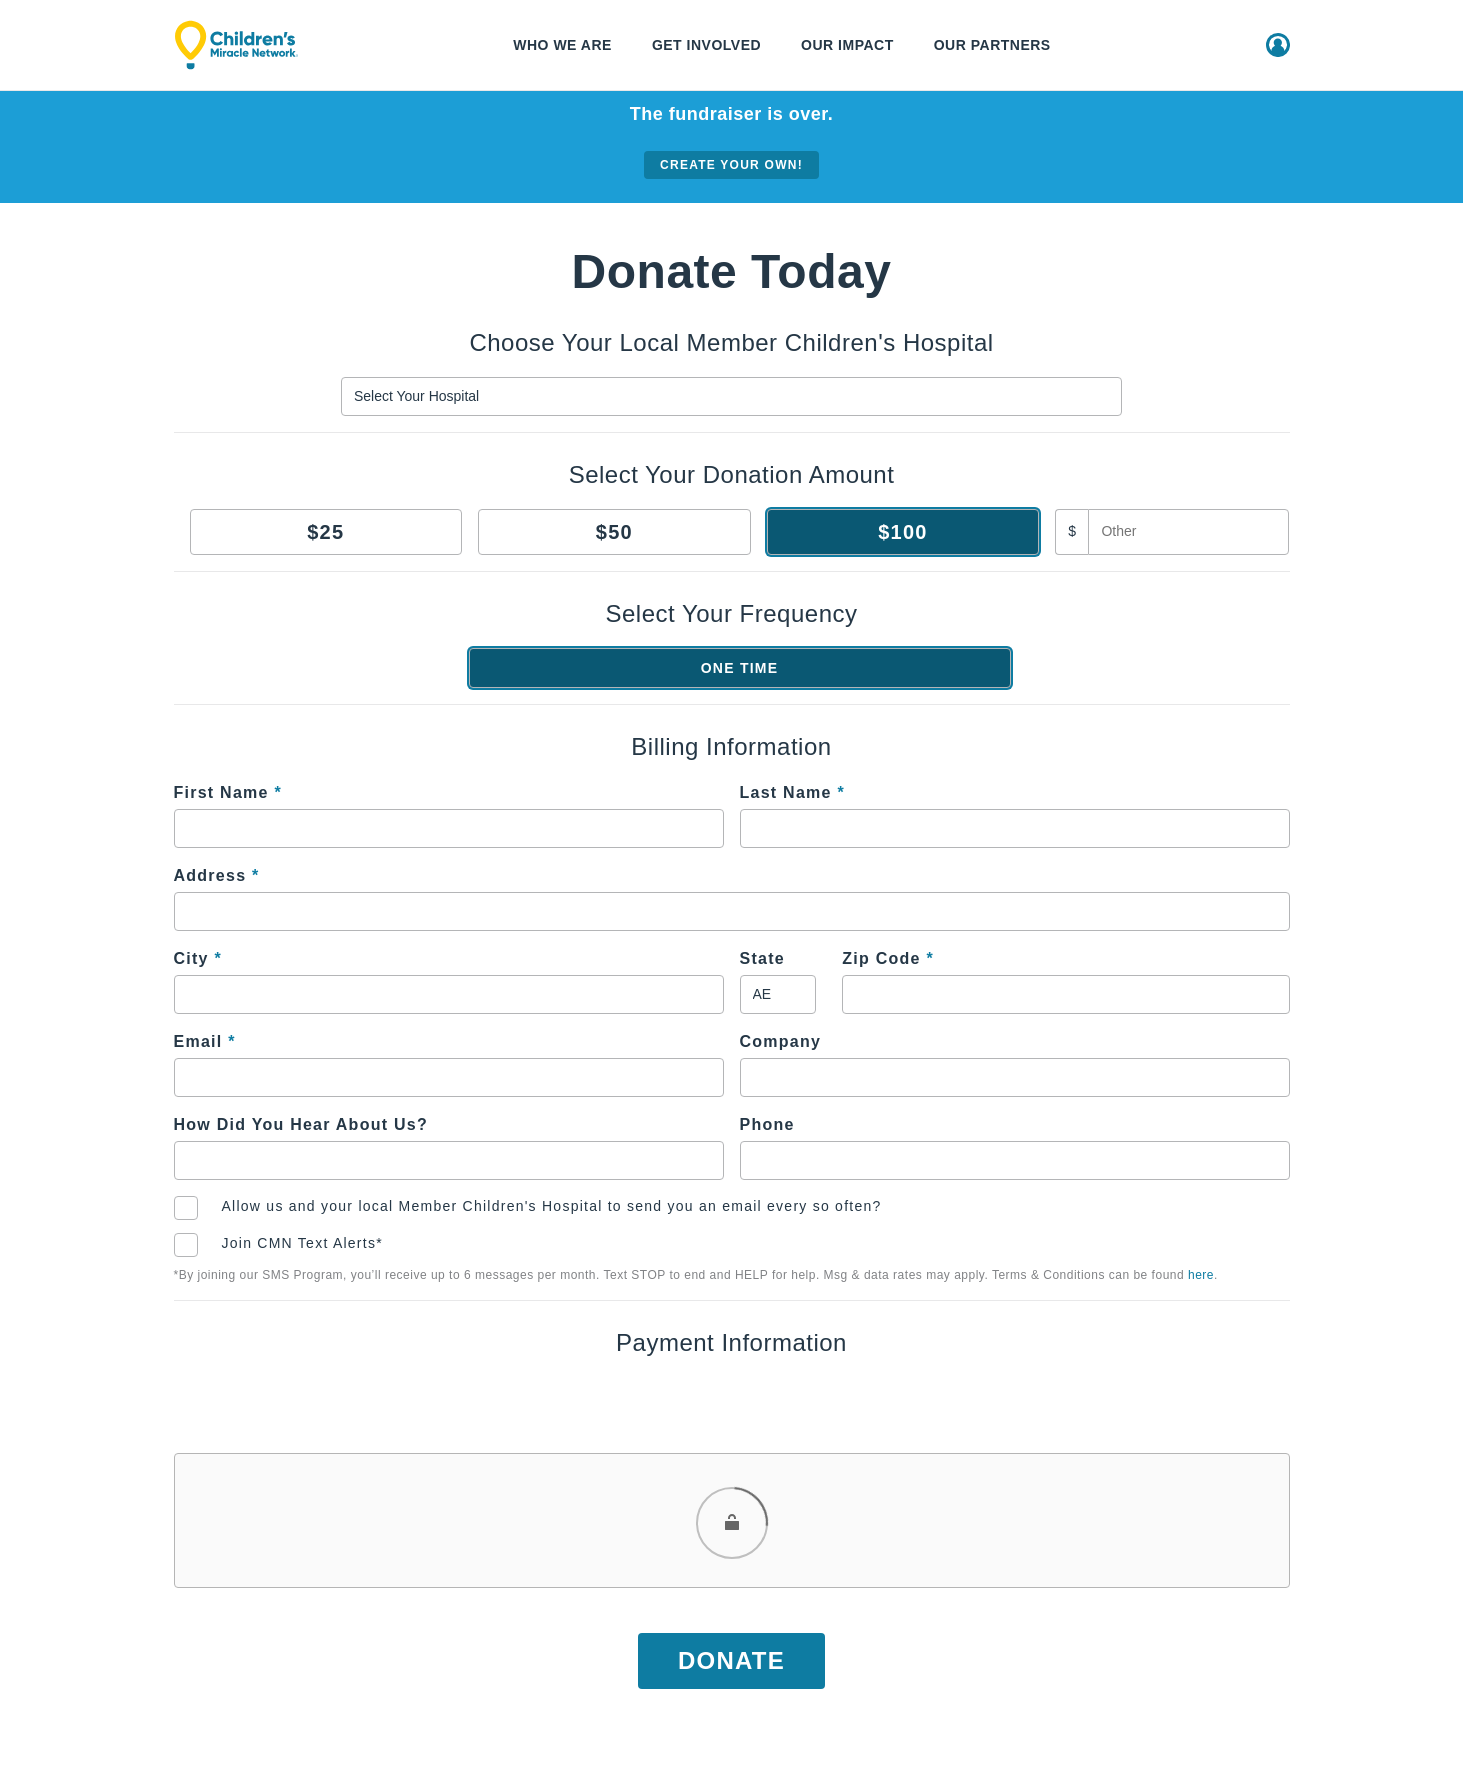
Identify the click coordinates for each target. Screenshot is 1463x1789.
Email (205, 1041)
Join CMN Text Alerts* (302, 1243)
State (762, 958)
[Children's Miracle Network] (236, 45)
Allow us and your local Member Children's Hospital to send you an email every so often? (552, 1206)
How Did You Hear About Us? (301, 1124)
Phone (767, 1124)
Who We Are (562, 45)
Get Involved (706, 45)
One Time (740, 668)
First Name (228, 792)
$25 (325, 532)
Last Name (792, 792)
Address (217, 875)
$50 (614, 532)
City (198, 958)
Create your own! (731, 165)
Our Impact (847, 45)
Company (781, 1041)
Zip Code (888, 958)
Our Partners (992, 45)
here (1201, 1275)
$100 (903, 532)
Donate (731, 1660)
